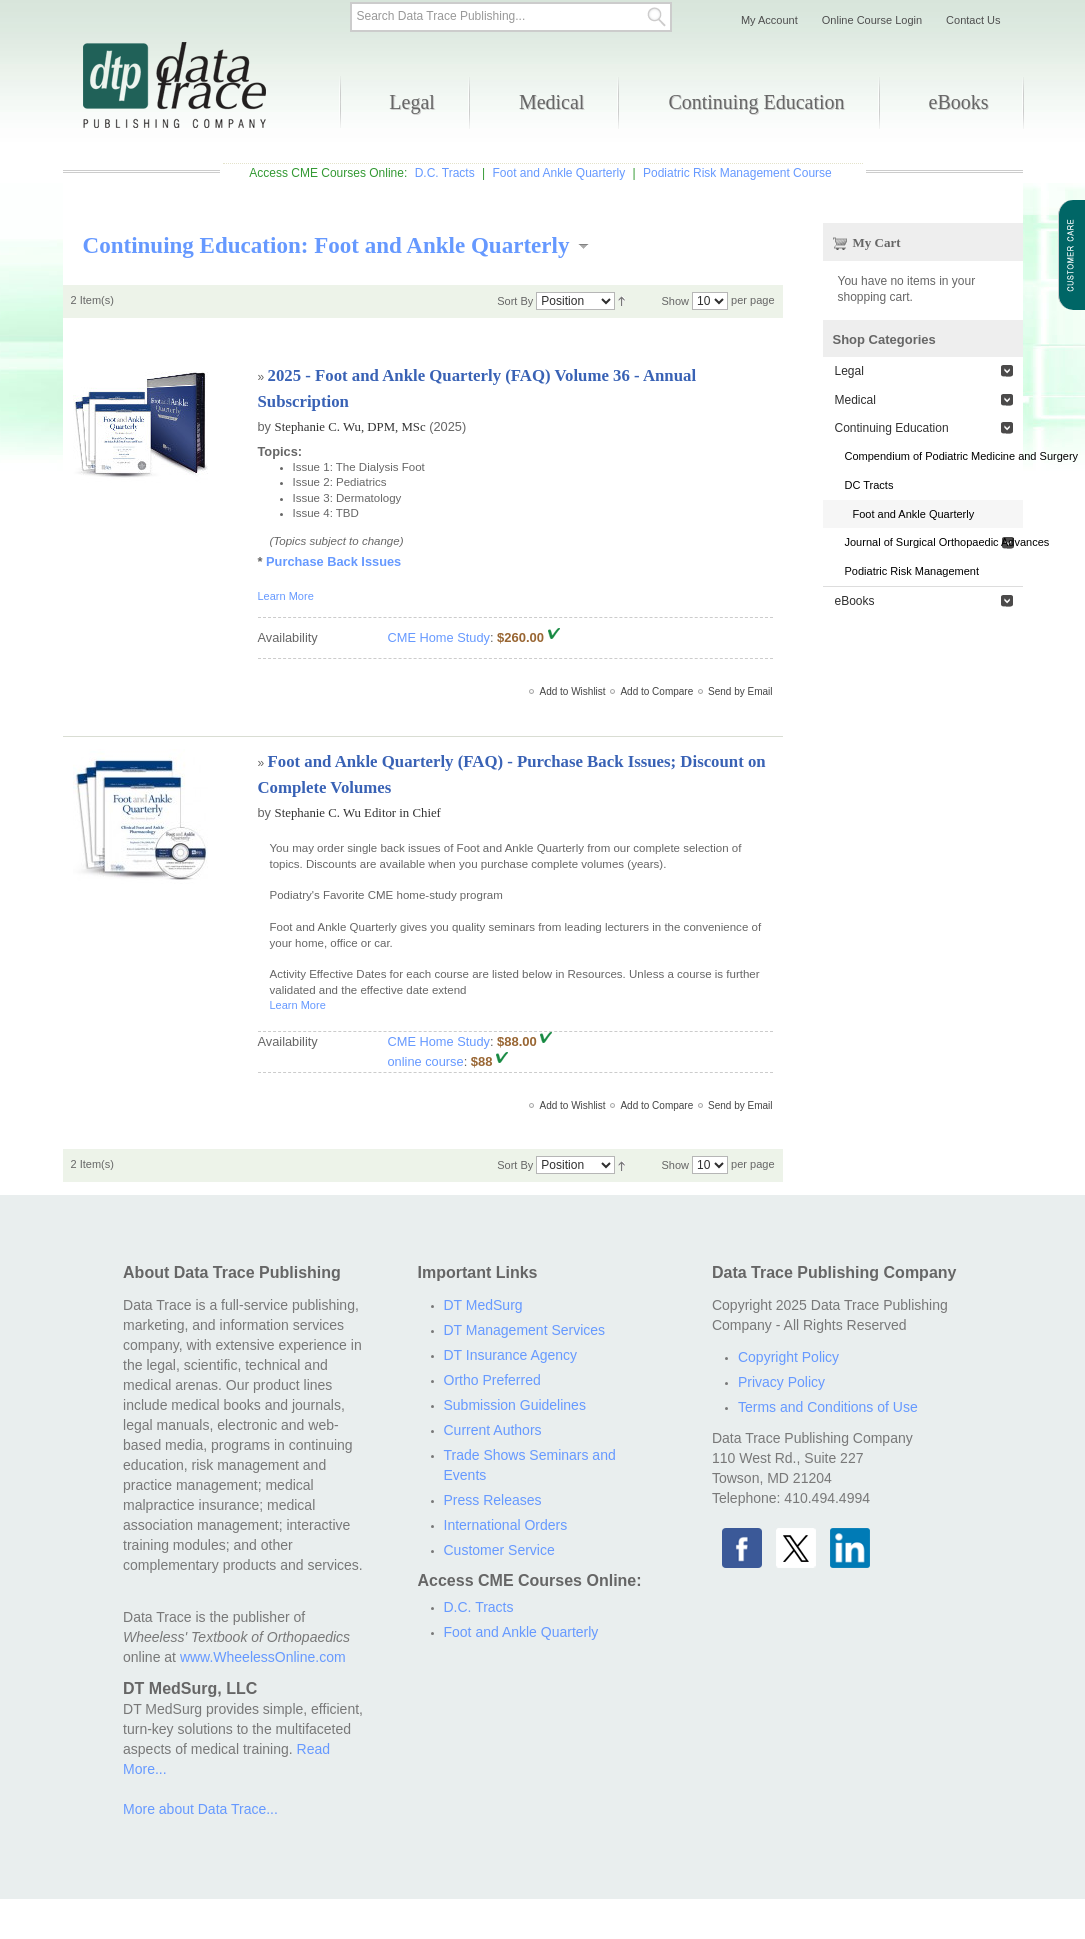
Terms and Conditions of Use (828, 1407)
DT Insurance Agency (511, 1355)
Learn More (286, 596)
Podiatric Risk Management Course (737, 173)
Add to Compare (656, 691)
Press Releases (493, 1500)
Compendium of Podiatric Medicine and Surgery (934, 456)
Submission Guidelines (515, 1405)
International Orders (506, 1525)
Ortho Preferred (492, 1380)
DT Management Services (525, 1330)
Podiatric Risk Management (912, 571)
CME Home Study (439, 637)
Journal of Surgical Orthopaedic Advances (934, 542)
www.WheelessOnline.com (263, 1657)
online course (426, 1061)
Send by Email (740, 691)
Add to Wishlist (572, 691)
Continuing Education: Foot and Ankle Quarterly (326, 245)
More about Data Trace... (200, 1809)
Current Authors (493, 1430)
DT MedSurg (483, 1305)
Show (675, 301)
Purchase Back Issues (333, 561)
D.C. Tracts (445, 173)
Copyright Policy (788, 1357)
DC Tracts (869, 485)
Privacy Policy (781, 1382)
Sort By (515, 301)
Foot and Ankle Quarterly (558, 173)
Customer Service (499, 1550)
